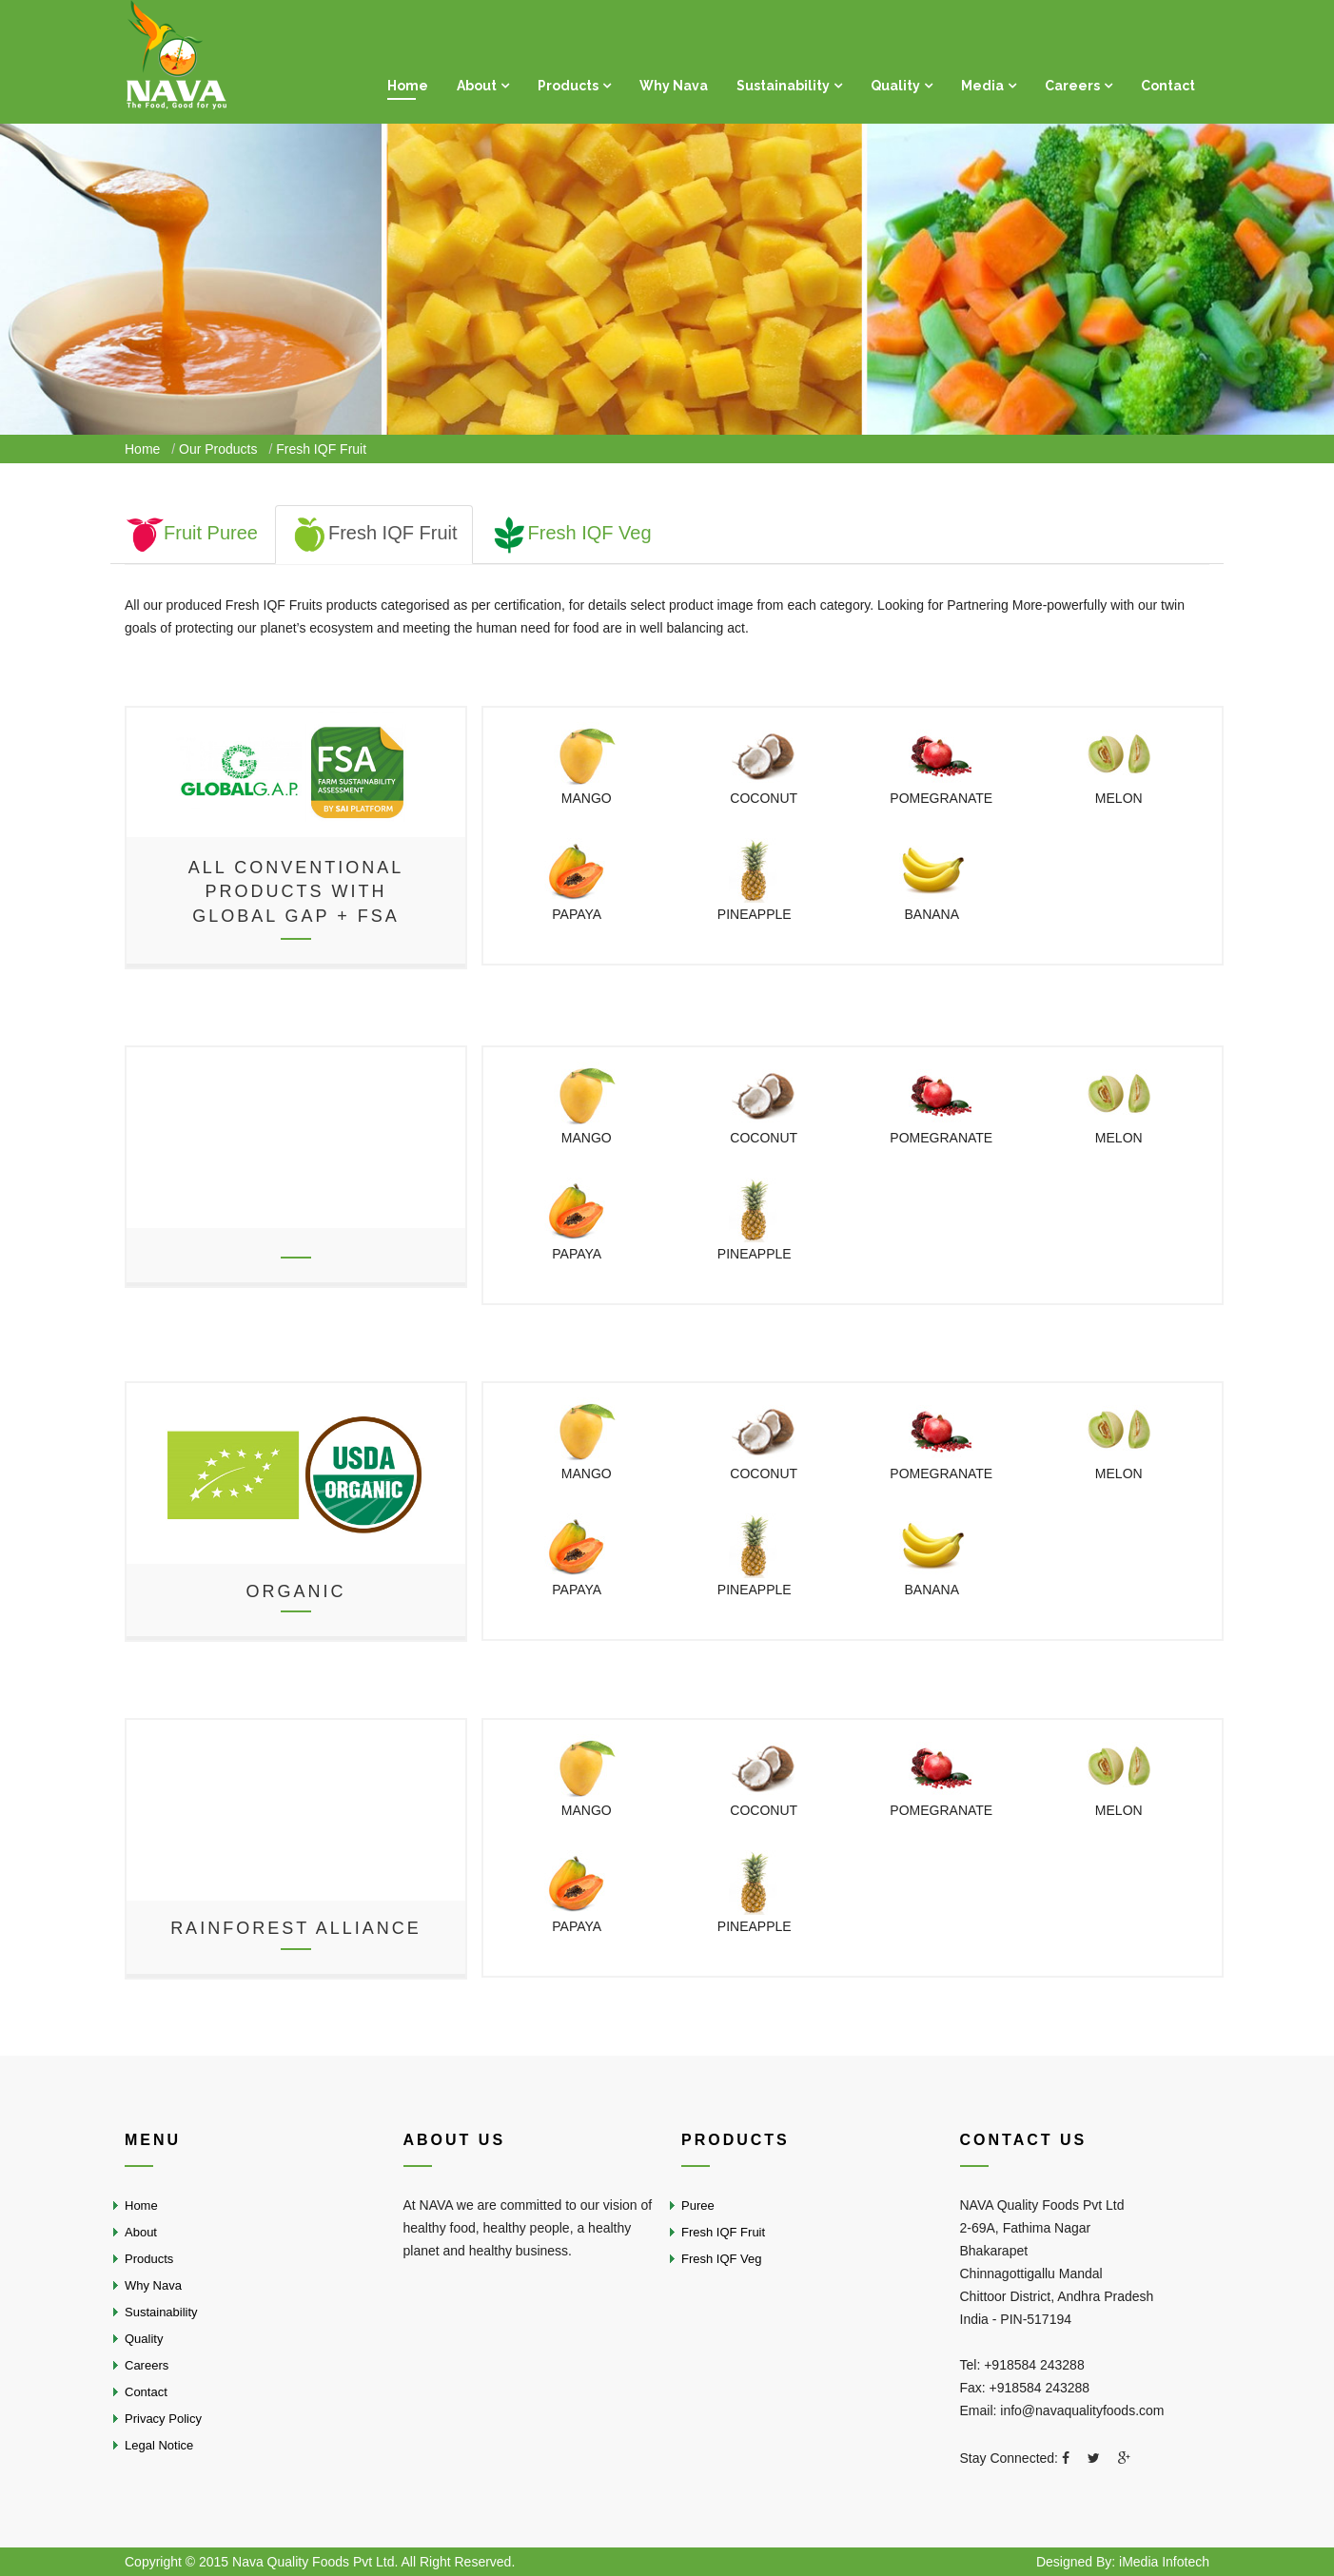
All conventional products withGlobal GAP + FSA (295, 891)
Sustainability (783, 85)
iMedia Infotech (1164, 2561)
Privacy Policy (163, 2418)
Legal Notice (159, 2445)
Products (568, 85)
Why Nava (673, 85)
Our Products (218, 449)
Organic (295, 1591)
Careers (1072, 85)
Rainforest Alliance (296, 1928)
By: (1105, 2561)
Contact (1168, 85)
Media (982, 85)
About (477, 85)
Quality (895, 85)
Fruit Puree (192, 532)
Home (407, 85)
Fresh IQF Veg (571, 532)
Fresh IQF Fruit (374, 532)
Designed (1066, 2561)
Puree (698, 2205)
